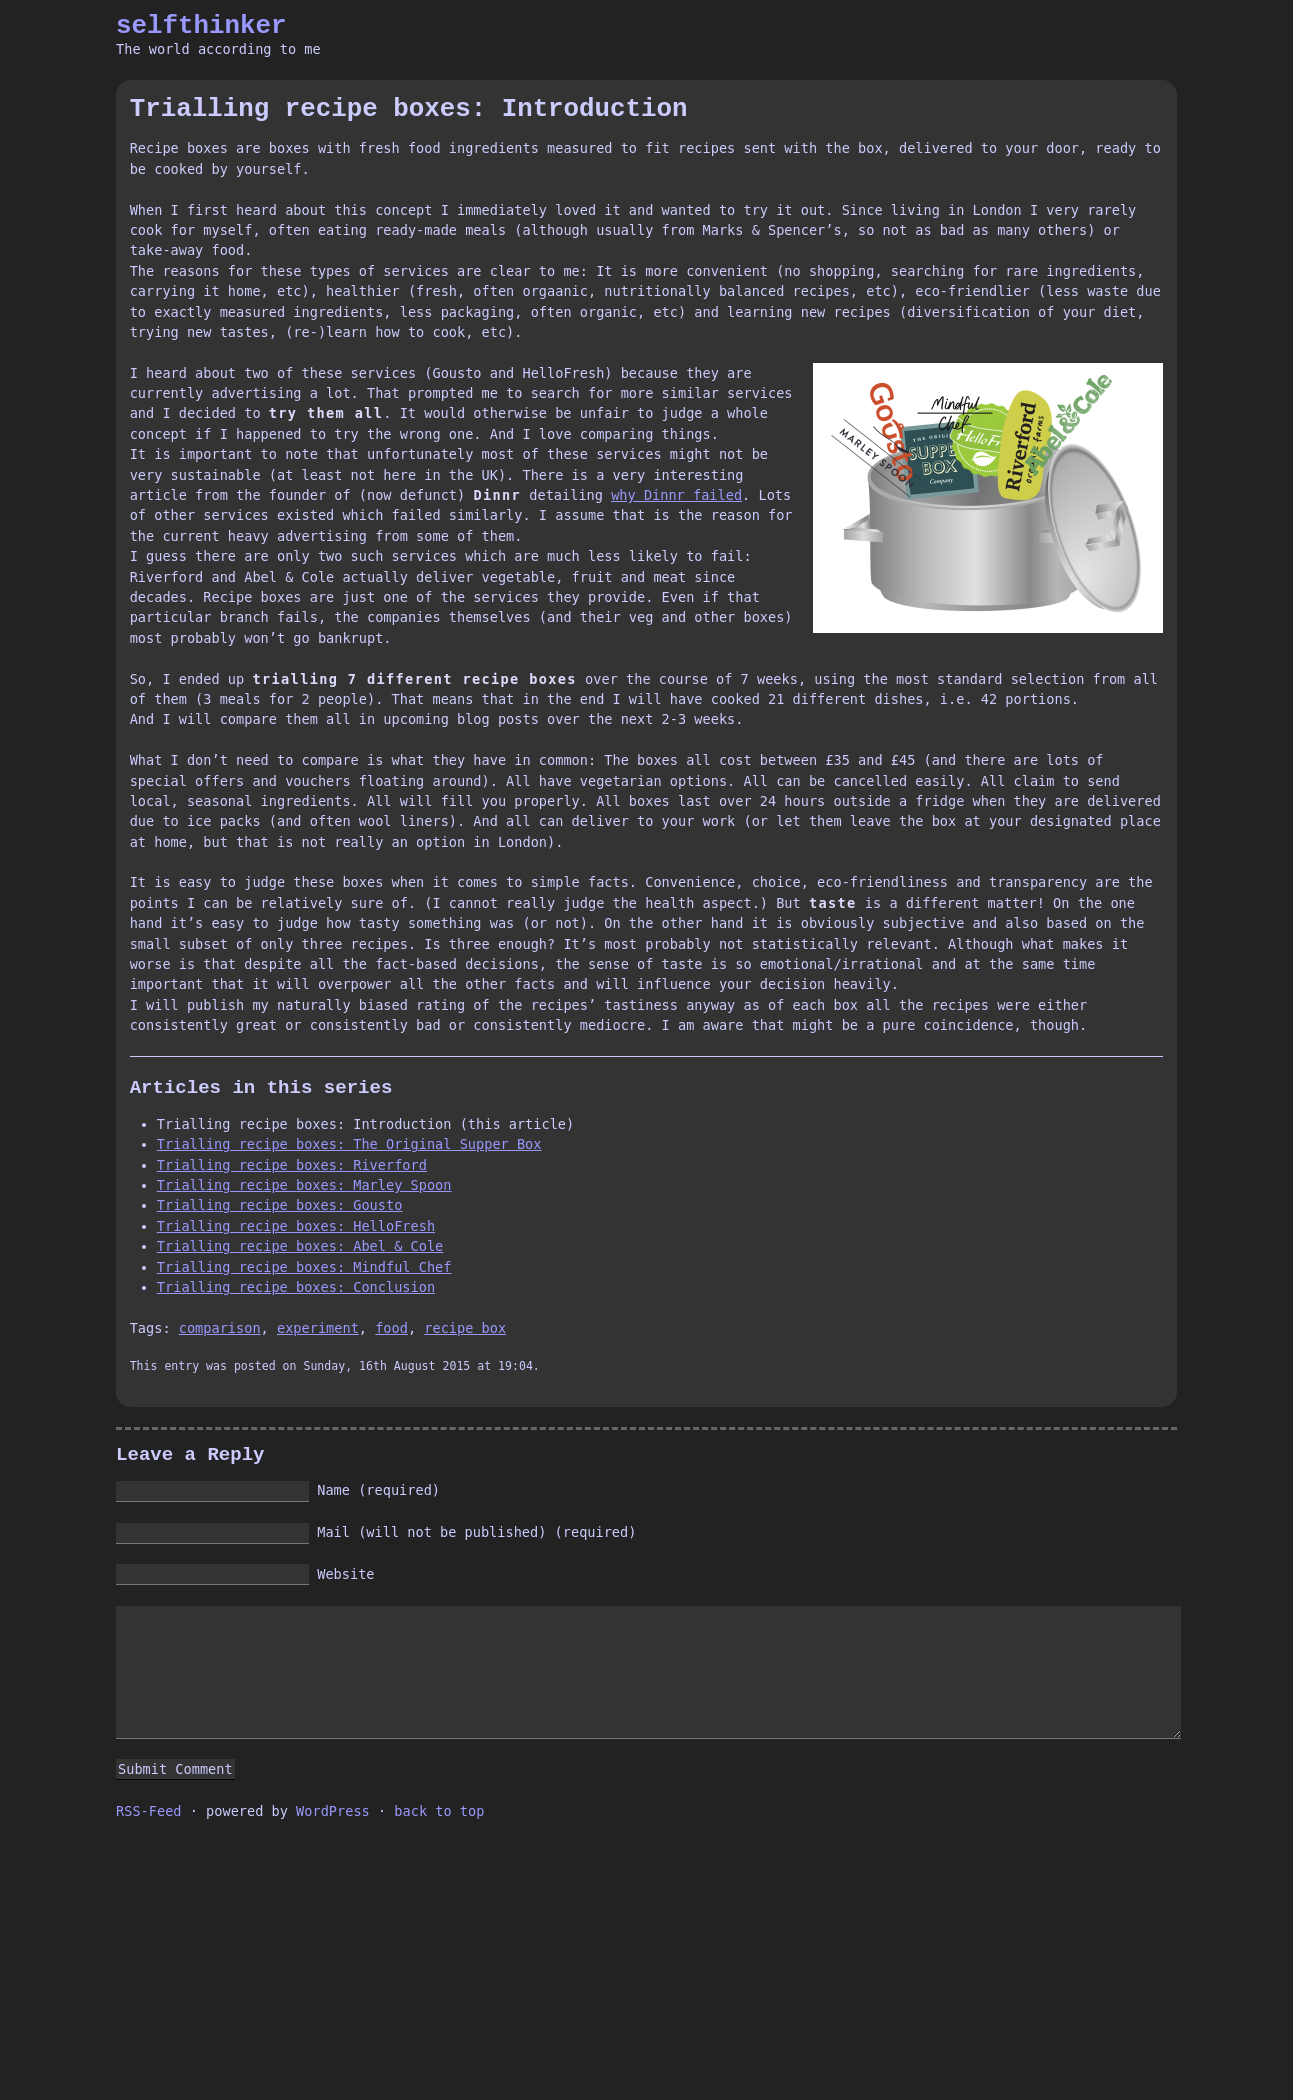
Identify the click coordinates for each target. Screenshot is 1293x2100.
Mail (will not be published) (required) (476, 1532)
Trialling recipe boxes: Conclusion (296, 1287)
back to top (439, 1811)
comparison (220, 1328)
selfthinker (201, 26)
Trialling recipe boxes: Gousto (280, 1205)
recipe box (465, 1328)
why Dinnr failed (676, 495)
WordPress (333, 1811)
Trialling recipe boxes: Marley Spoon (304, 1185)
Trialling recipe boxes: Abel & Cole (300, 1246)
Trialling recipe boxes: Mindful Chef (304, 1267)
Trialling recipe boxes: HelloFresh (296, 1226)
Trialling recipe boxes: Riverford (292, 1165)
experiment (318, 1328)
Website (345, 1574)
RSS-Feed (148, 1811)
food (391, 1328)
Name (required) (378, 1490)
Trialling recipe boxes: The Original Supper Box (349, 1144)
